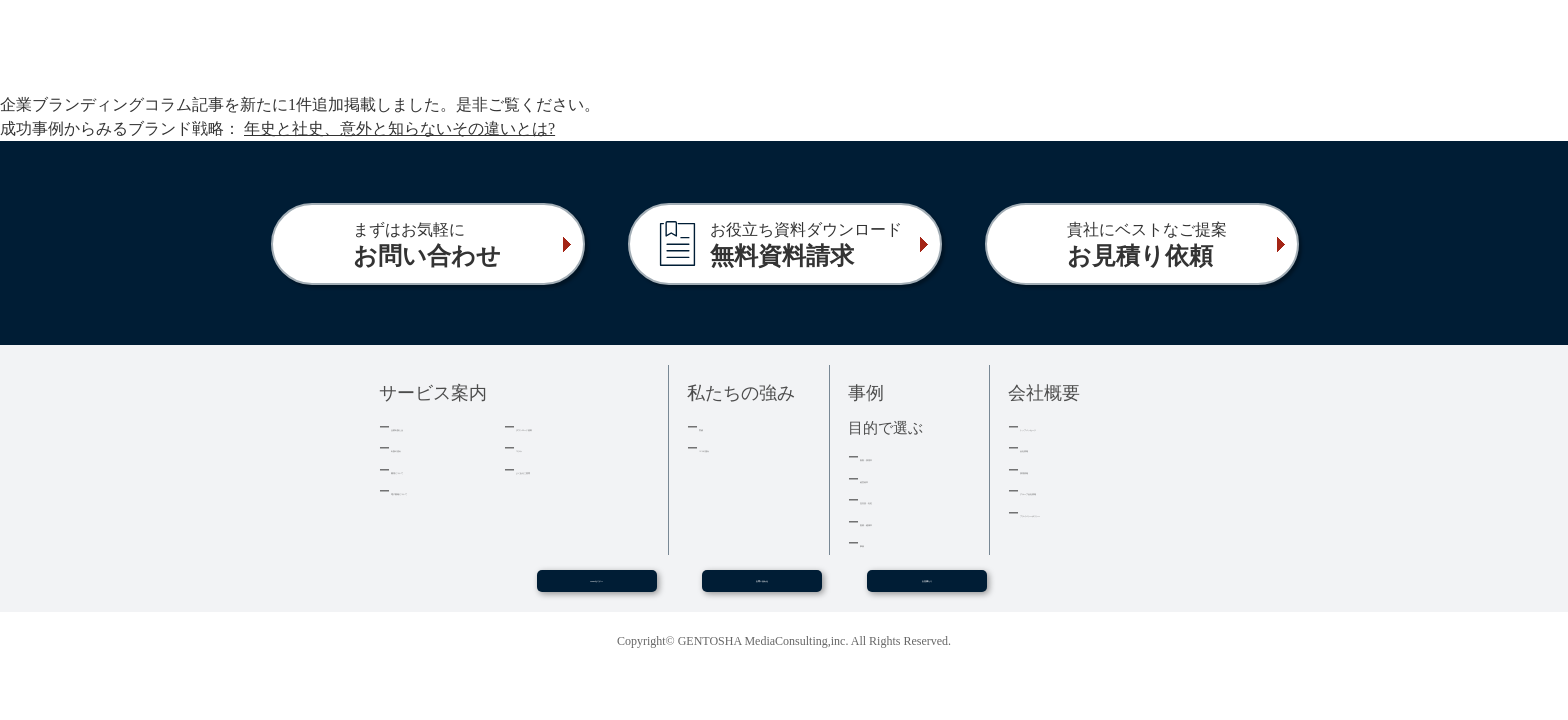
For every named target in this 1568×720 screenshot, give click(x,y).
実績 (712, 426)
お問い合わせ (762, 589)
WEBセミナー (596, 589)
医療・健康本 (899, 521)
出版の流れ (423, 447)
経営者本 (886, 478)
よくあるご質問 (561, 469)
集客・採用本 (899, 456)
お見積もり (927, 589)
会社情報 (1046, 447)
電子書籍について (443, 490)
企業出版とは (430, 426)
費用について (430, 469)
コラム (535, 447)
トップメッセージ (1072, 426)
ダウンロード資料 (568, 426)
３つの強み (731, 447)
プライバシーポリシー (1085, 512)
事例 (873, 542)
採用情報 (1046, 469)
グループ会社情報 (1072, 490)
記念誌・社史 (899, 499)
